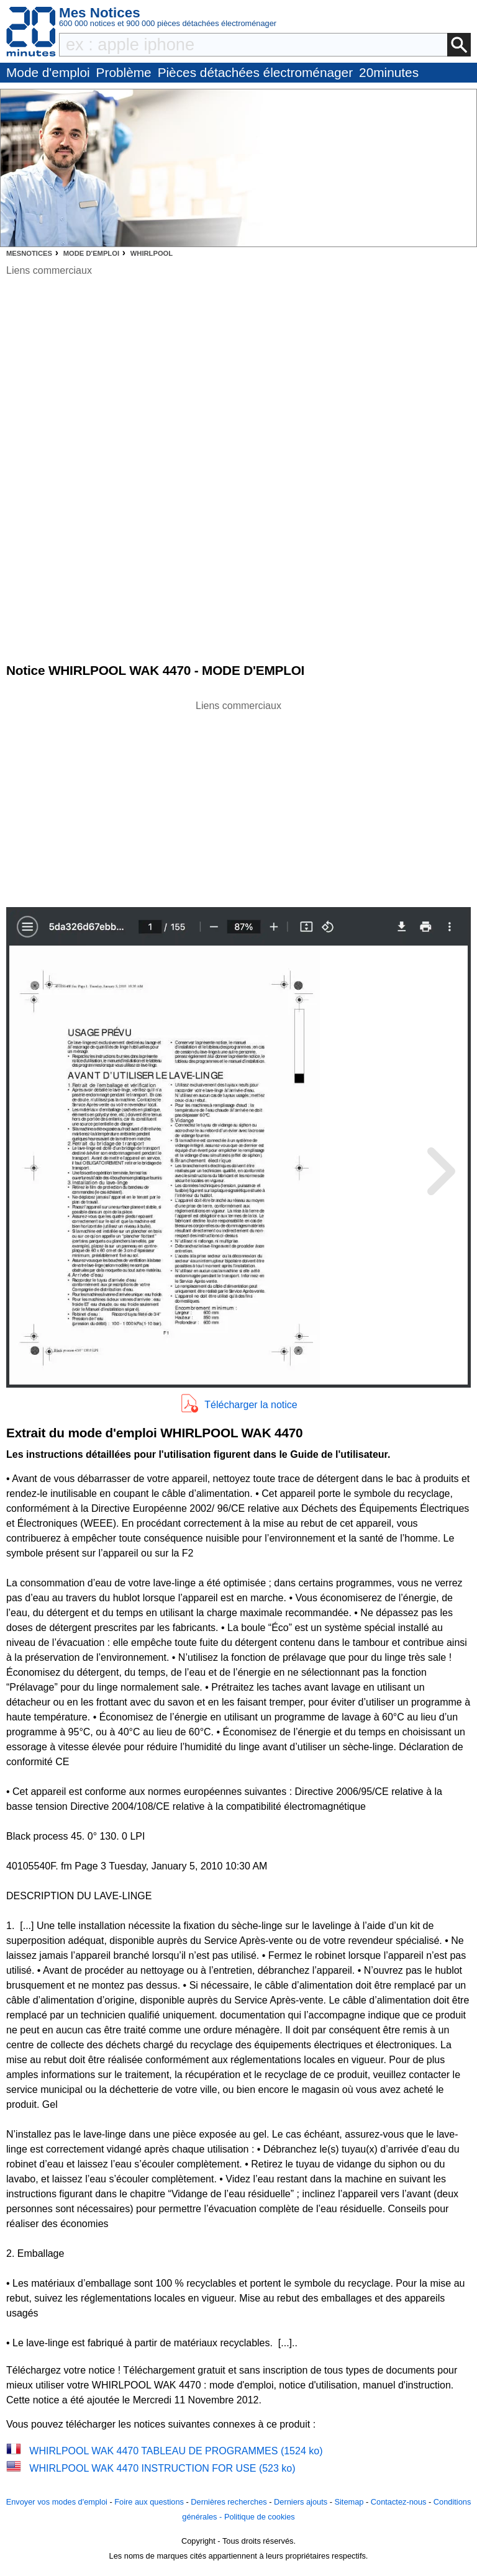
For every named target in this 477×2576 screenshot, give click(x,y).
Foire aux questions (149, 2501)
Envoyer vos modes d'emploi (56, 2501)
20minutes (389, 72)
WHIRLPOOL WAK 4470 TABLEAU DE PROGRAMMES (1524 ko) (175, 2451)
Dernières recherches (228, 2501)
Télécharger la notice (250, 1404)
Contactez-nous (399, 2501)
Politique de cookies (259, 2516)
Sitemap (348, 2501)
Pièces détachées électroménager (255, 72)
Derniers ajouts (300, 2501)
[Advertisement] (238, 800)
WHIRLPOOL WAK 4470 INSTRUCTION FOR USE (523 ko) (162, 2468)
